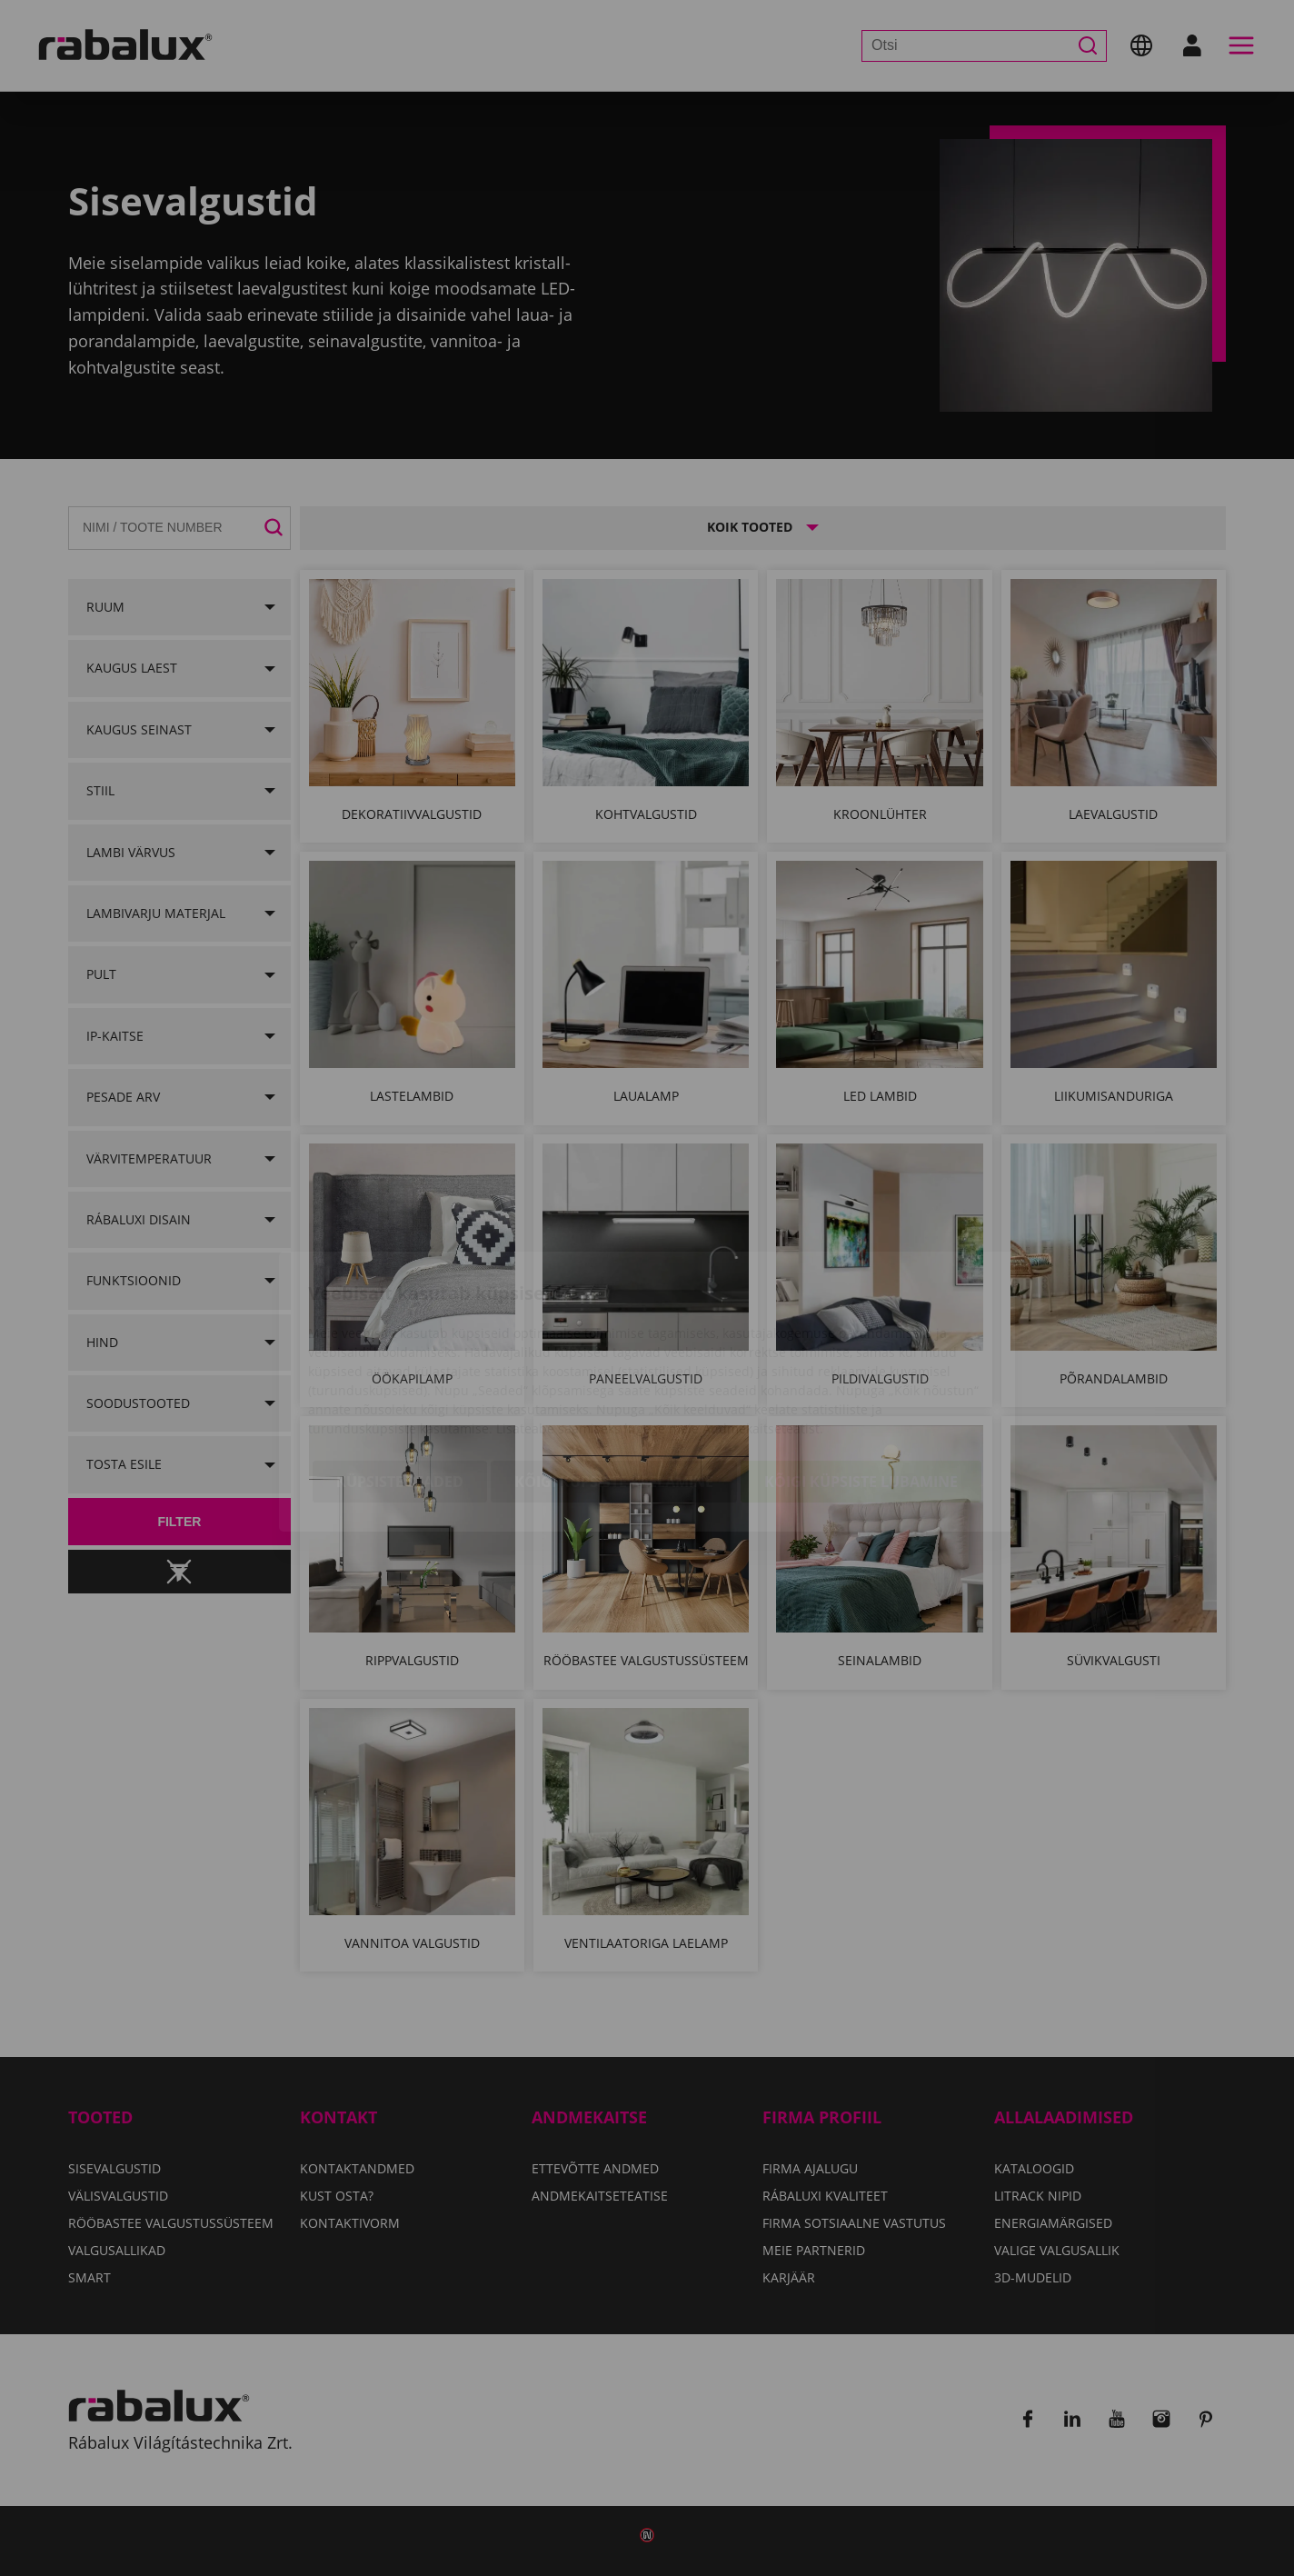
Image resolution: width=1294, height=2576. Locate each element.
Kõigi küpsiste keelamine (613, 1378)
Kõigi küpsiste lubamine (861, 1378)
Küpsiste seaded (399, 1378)
